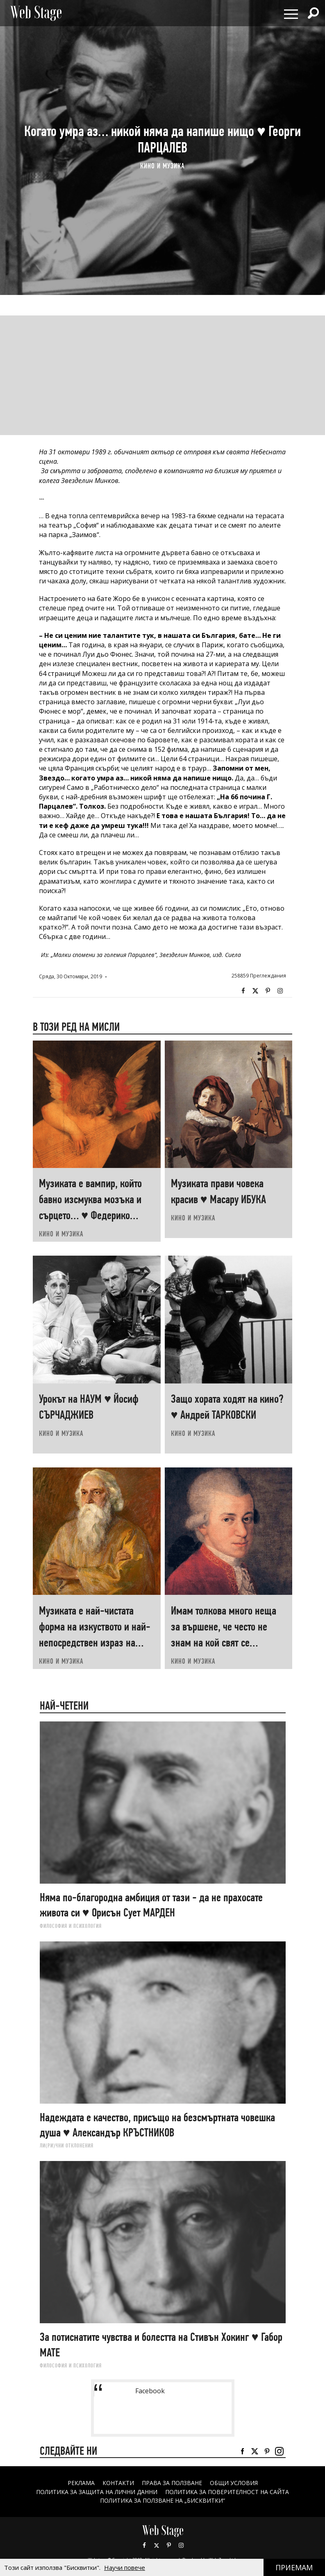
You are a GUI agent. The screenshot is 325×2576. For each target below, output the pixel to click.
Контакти (118, 2483)
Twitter (255, 991)
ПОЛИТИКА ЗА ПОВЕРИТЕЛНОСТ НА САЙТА (227, 2492)
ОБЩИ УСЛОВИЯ (234, 2483)
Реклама (81, 2483)
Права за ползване (172, 2483)
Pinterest (169, 2545)
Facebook (243, 991)
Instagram (280, 991)
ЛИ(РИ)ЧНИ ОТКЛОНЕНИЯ (66, 2145)
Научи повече (124, 2567)
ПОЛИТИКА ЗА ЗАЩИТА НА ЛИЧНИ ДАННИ (96, 2492)
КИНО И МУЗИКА (162, 166)
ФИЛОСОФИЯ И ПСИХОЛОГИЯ (71, 1926)
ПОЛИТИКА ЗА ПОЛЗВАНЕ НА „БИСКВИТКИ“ (162, 2500)
